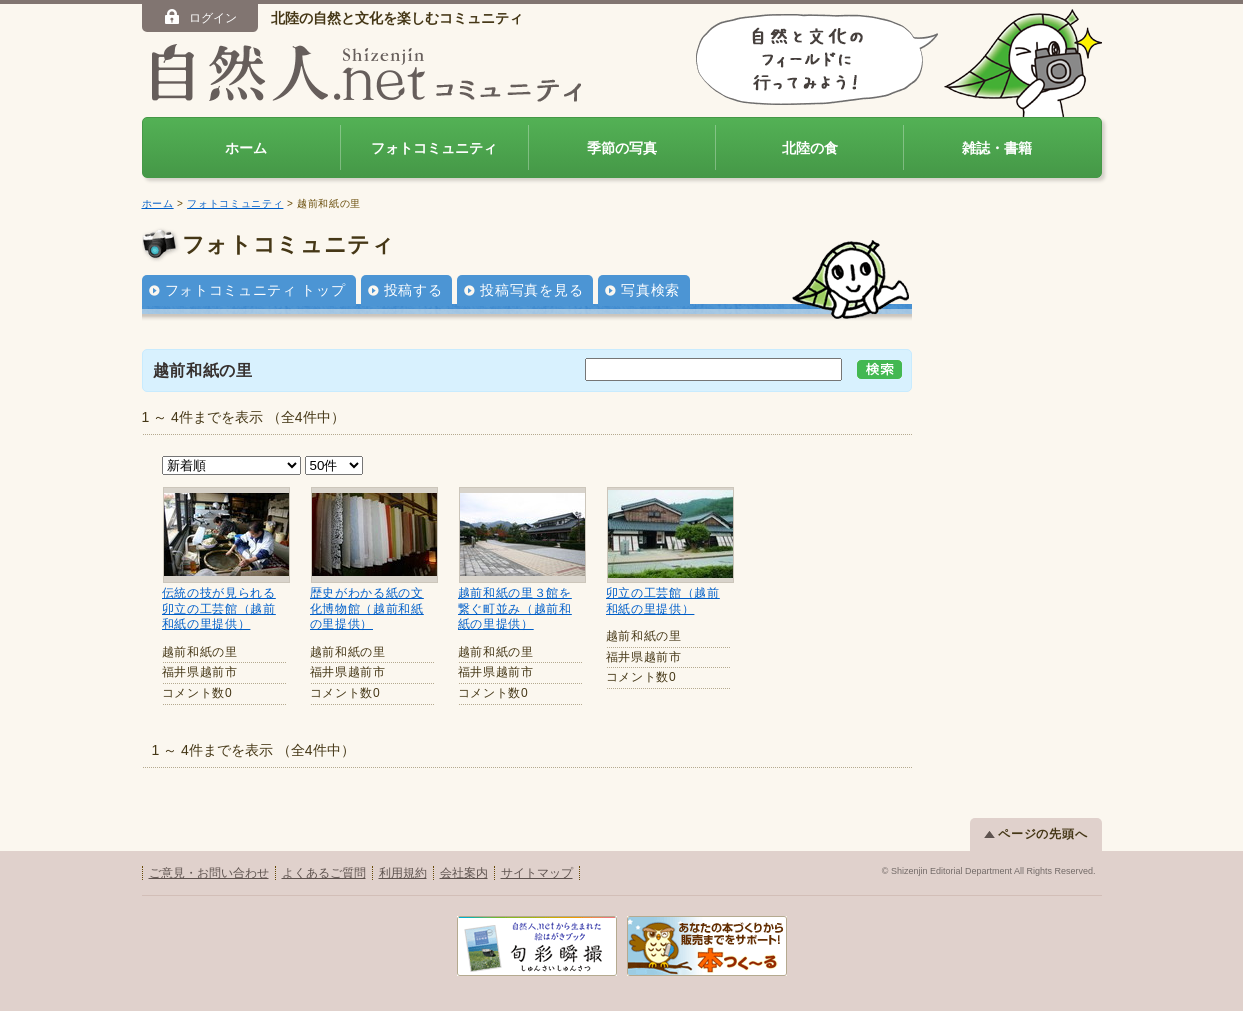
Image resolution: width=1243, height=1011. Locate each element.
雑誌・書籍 (997, 148)
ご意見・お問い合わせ (209, 873)
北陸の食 (810, 148)
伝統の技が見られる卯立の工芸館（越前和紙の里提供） (219, 608)
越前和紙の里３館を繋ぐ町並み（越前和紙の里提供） (515, 608)
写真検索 (650, 290)
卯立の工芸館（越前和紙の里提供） (663, 601)
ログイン (199, 17)
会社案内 (464, 873)
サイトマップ (537, 873)
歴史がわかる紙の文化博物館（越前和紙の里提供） (367, 608)
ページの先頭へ (1036, 834)
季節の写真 (622, 148)
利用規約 (403, 873)
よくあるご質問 (324, 873)
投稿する (413, 290)
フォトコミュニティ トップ (255, 290)
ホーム (246, 148)
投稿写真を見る (531, 290)
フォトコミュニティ (434, 148)
